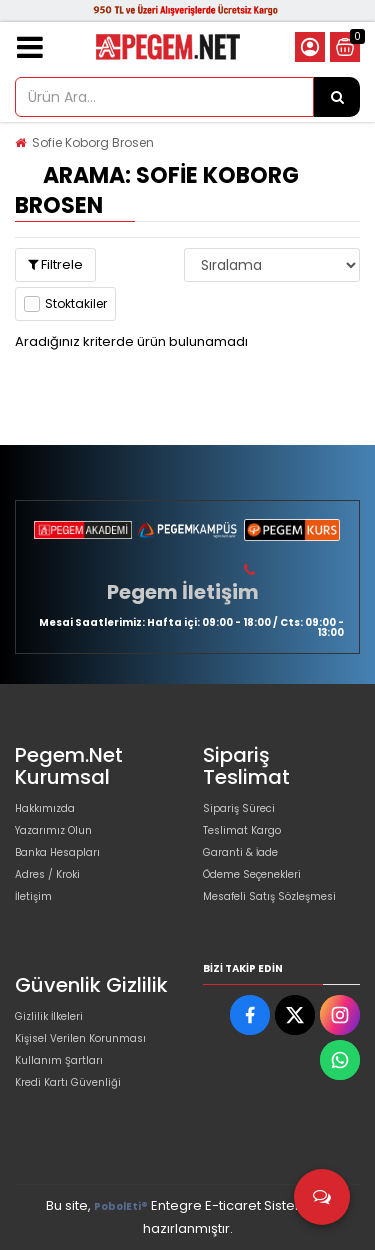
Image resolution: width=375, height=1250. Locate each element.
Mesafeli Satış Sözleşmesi (269, 896)
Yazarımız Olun (53, 830)
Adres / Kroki (47, 874)
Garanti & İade (240, 852)
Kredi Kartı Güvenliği (68, 1082)
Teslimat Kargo (242, 830)
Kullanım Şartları (59, 1060)
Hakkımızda (45, 808)
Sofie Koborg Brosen (93, 142)
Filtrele (55, 264)
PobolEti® (121, 1206)
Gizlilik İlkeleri (49, 1016)
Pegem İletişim (183, 592)
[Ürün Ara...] (337, 97)
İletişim (33, 896)
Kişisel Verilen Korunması (80, 1038)
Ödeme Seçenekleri (252, 874)
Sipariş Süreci (239, 808)
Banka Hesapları (57, 852)
